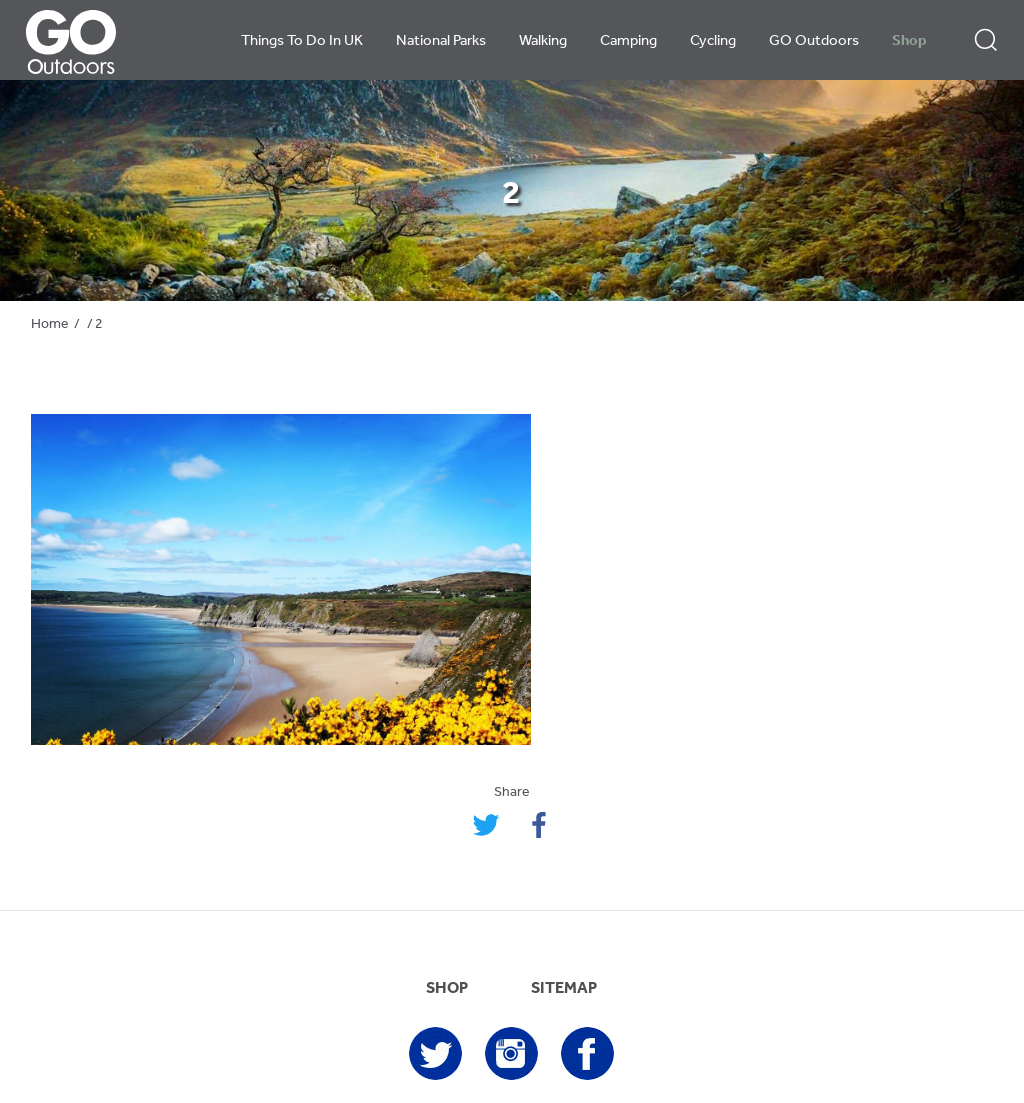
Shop (909, 41)
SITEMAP (564, 989)
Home (50, 324)
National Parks (441, 41)
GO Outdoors (814, 41)
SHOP (447, 989)
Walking (543, 41)
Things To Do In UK (302, 41)
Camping (628, 41)
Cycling (713, 41)
